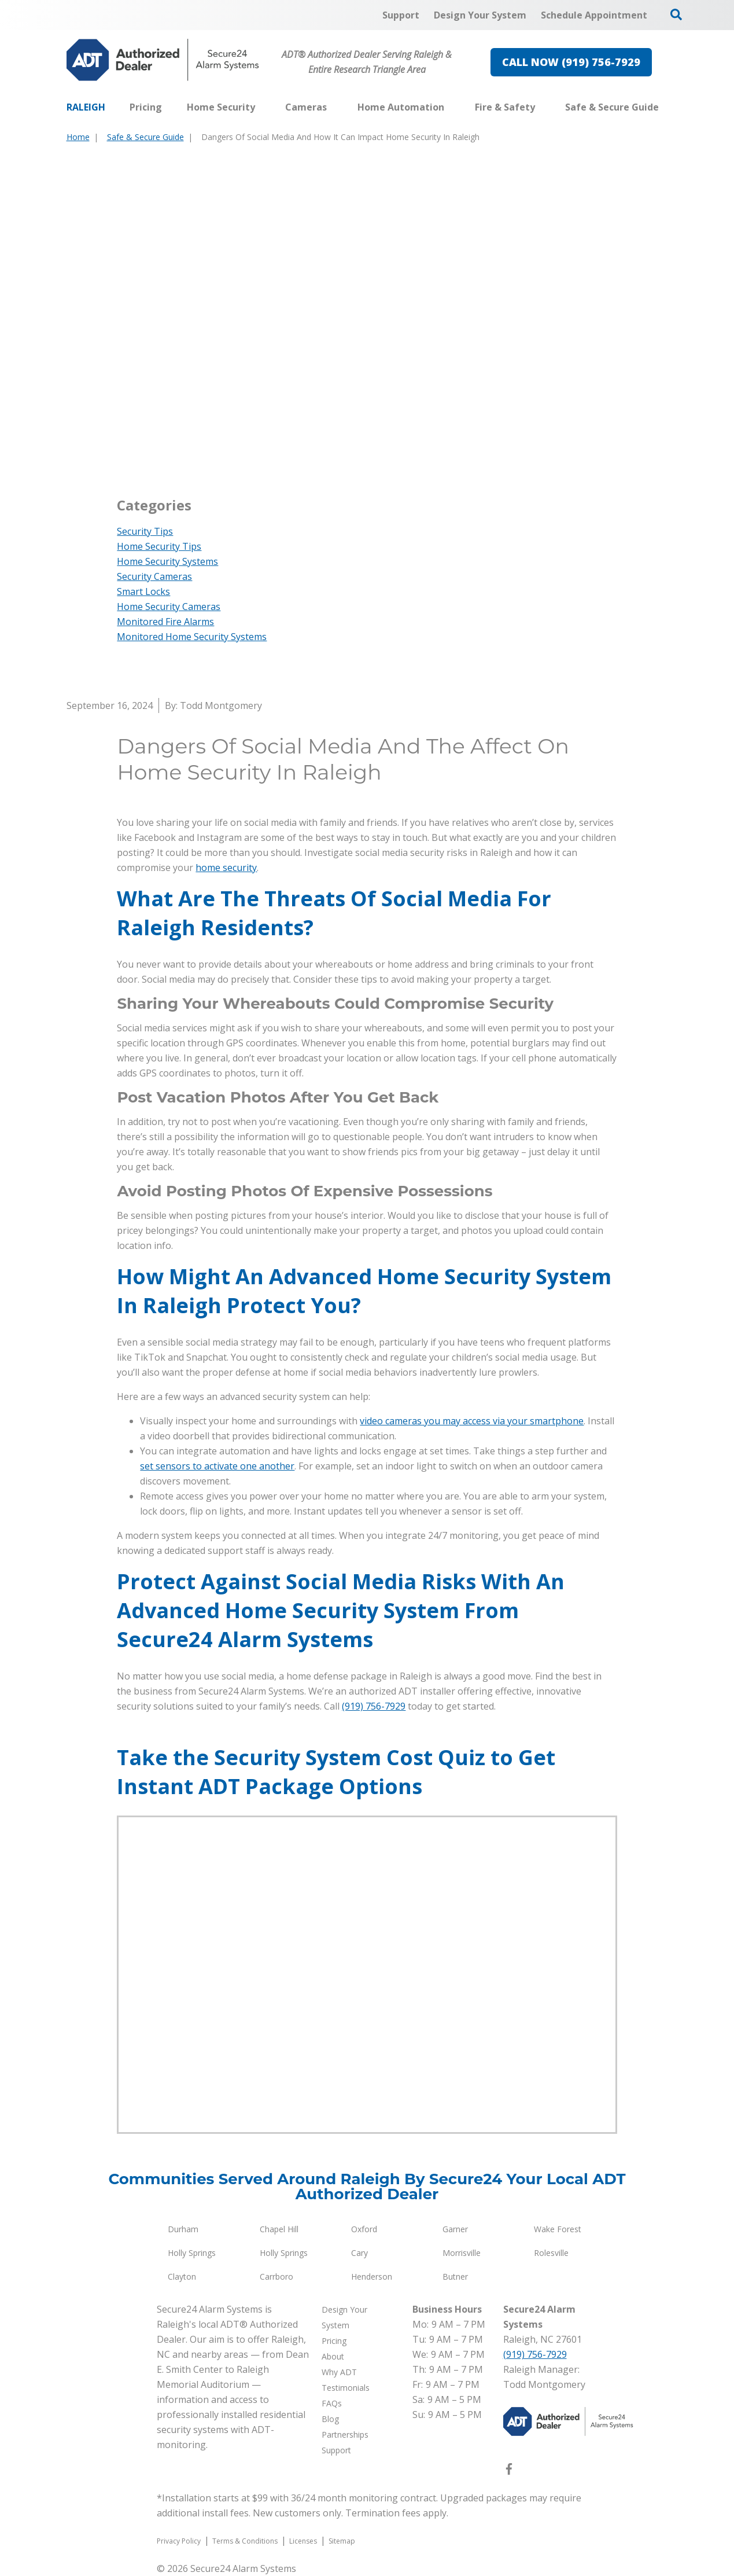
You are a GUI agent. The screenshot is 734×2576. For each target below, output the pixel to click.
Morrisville (461, 2252)
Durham (183, 2229)
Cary (359, 2252)
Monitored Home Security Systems (192, 636)
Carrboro (276, 2276)
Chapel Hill (279, 2229)
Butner (455, 2276)
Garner (455, 2229)
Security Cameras (154, 576)
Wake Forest (557, 2229)
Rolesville (551, 2252)
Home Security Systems (167, 561)
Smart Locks (143, 591)
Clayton (182, 2276)
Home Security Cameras (168, 606)
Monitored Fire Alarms (165, 621)
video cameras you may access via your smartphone (472, 1420)
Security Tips (145, 531)
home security (226, 867)
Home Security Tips (159, 546)
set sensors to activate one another (217, 1466)
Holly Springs (192, 2252)
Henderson (371, 2276)
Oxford (364, 2229)
